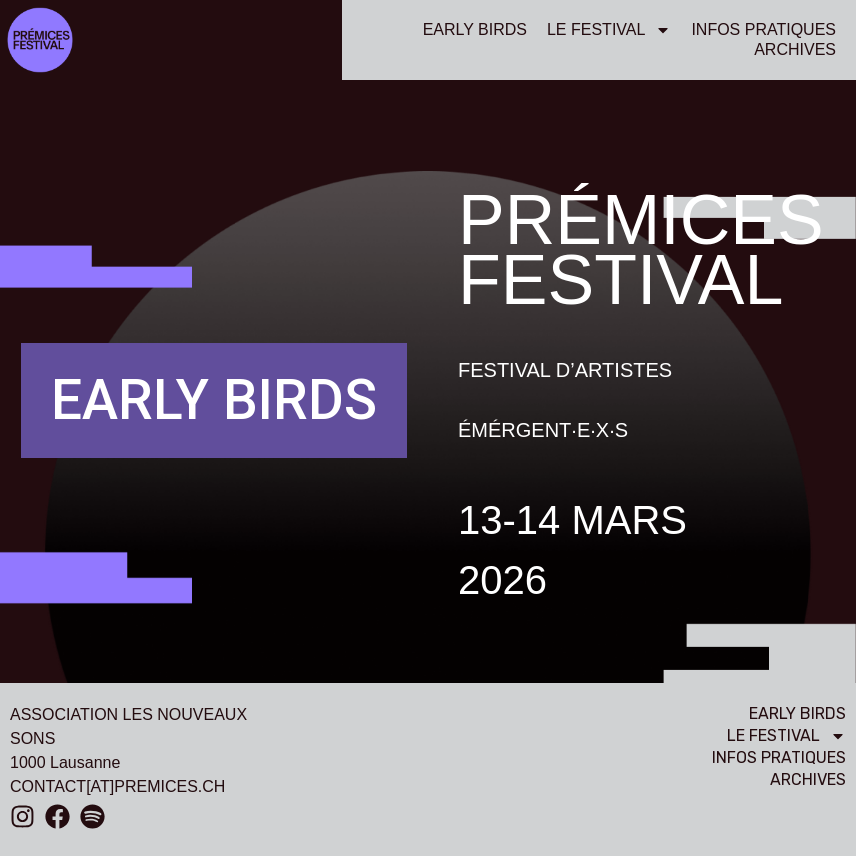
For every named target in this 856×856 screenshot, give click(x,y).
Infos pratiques (763, 29)
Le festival (609, 30)
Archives (795, 49)
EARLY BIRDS (475, 29)
